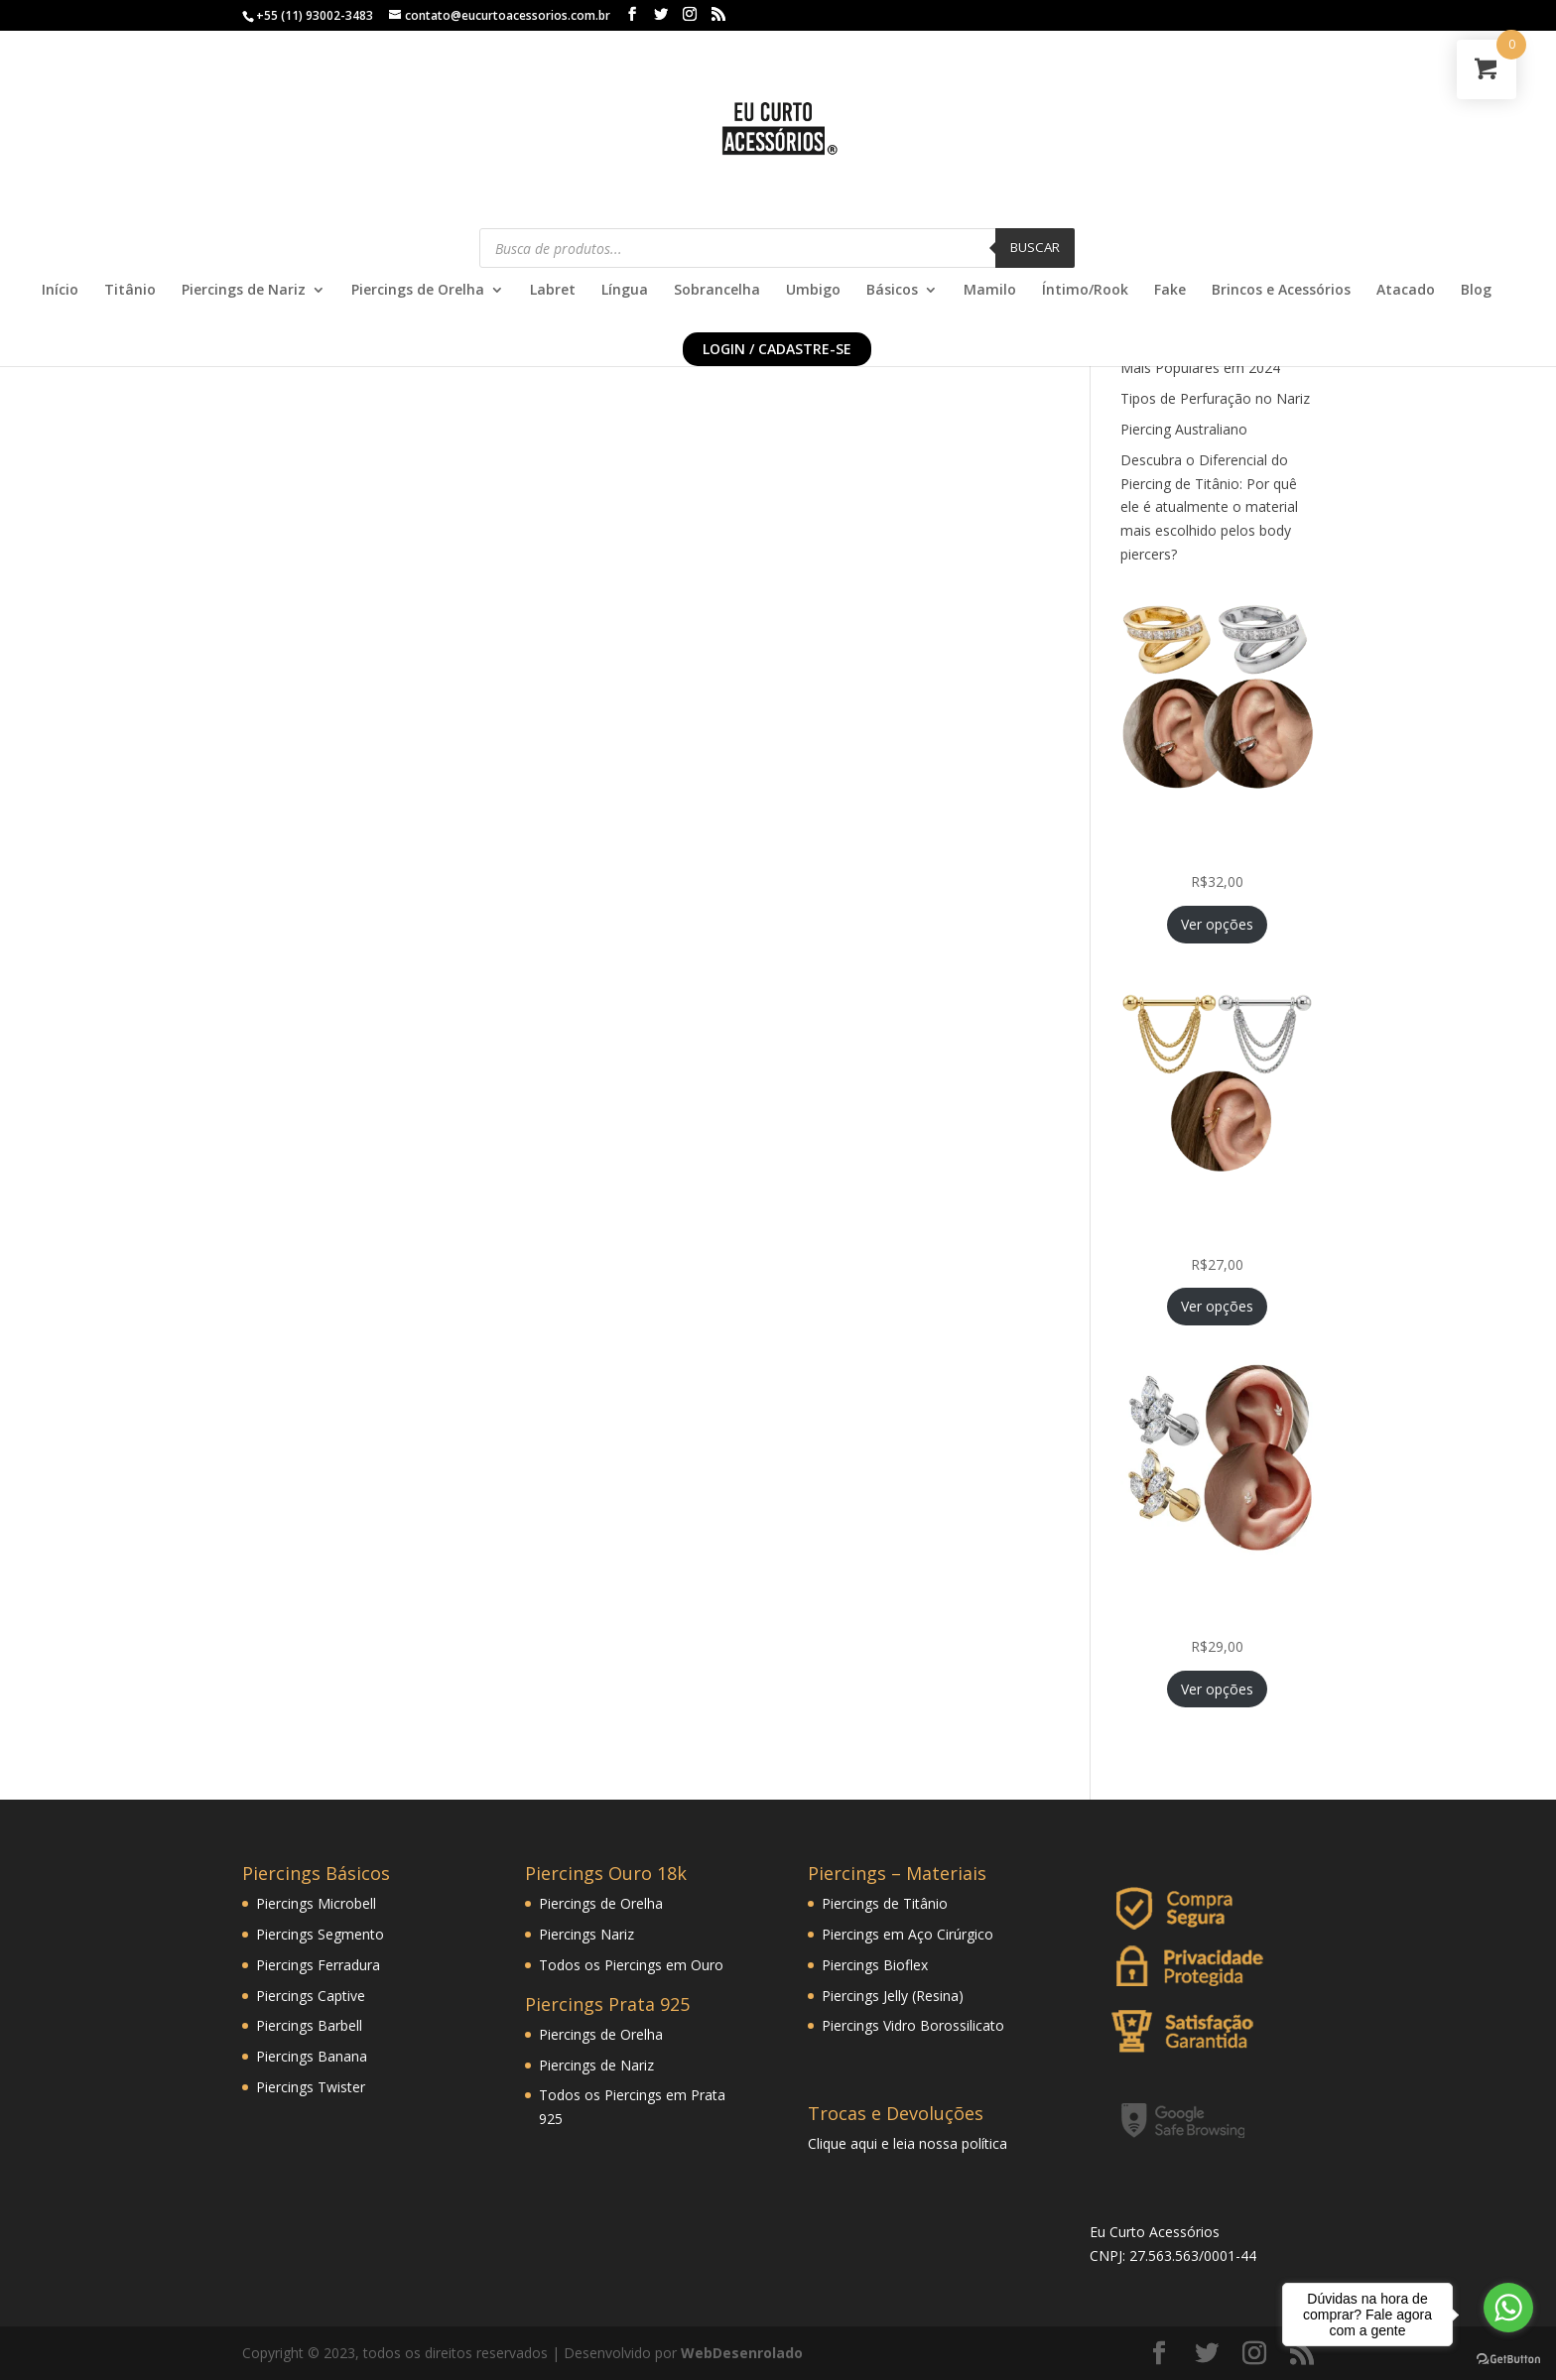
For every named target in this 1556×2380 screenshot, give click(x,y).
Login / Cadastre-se (777, 348)
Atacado (1405, 291)
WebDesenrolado (742, 2352)
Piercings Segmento (320, 1934)
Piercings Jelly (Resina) (893, 1995)
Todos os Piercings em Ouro (631, 1964)
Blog (1476, 291)
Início (60, 291)
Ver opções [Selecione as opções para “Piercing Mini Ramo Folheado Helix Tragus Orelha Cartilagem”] (1217, 1689)
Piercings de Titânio (885, 1903)
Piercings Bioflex (875, 1964)
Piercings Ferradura (318, 1964)
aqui (863, 2143)
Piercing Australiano (1183, 429)
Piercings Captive (310, 1995)
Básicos (892, 291)
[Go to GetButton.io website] (1508, 2359)
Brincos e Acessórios (1281, 291)
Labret (553, 291)
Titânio (130, 291)
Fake (1170, 291)
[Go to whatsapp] (1508, 2307)
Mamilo (990, 291)
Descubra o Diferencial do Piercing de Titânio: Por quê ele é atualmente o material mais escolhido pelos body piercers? (1209, 507)
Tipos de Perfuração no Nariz (1215, 398)
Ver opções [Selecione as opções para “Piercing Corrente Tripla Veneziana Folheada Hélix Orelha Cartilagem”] (1217, 1306)
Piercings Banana (311, 2056)
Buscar (1035, 247)
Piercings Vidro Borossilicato (913, 2025)
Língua (624, 291)
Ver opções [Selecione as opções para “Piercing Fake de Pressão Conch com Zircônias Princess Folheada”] (1217, 924)
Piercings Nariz (586, 1934)
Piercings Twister (310, 2086)
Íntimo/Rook (1085, 291)
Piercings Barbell (309, 2025)
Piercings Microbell (316, 1903)
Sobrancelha (717, 291)
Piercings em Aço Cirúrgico (907, 1934)
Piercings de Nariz (244, 291)
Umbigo (813, 291)
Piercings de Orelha (417, 291)
